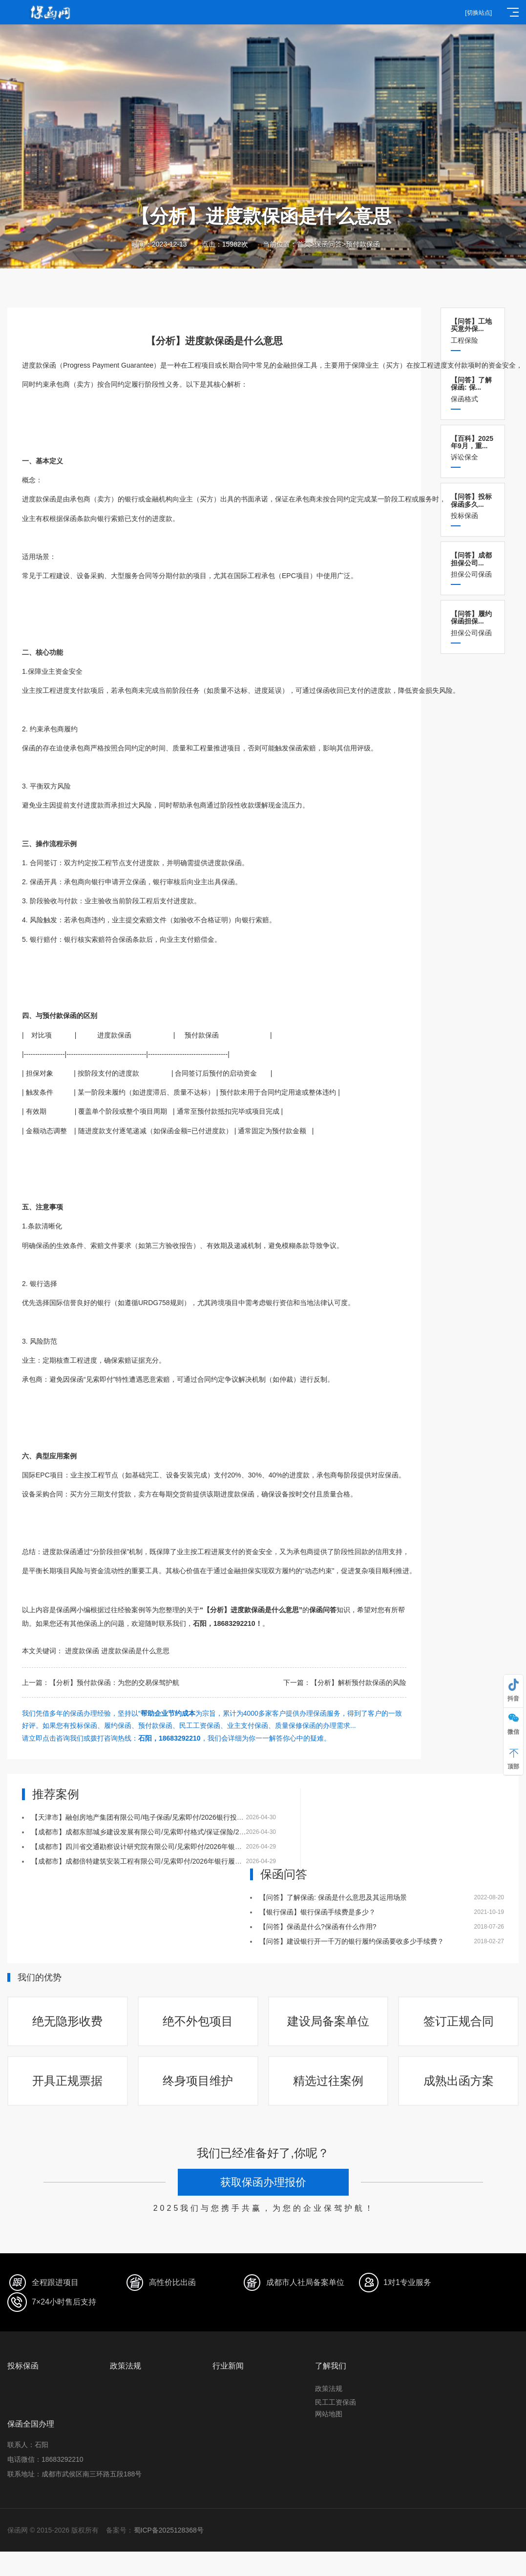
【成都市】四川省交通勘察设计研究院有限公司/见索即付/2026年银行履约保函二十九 (160, 1846)
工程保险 (473, 330)
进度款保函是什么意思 (135, 1651)
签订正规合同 (458, 2021)
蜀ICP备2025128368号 (169, 2530)
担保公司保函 (473, 564)
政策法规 (328, 2388)
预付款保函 (363, 244)
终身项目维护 (198, 2080)
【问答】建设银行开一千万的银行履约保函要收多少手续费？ (351, 1941)
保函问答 (328, 244)
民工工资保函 (335, 2402)
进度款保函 (82, 1651)
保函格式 (473, 389)
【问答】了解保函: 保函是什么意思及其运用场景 (333, 1897)
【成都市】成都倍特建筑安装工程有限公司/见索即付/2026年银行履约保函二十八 (153, 1861)
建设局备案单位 (328, 2021)
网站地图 (328, 2414)
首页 (304, 244)
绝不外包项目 (198, 2021)
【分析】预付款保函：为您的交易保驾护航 (114, 1682)
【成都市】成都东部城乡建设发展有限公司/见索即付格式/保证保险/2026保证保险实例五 (164, 1832)
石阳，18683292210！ (227, 1623)
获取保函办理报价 (263, 2182)
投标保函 (473, 506)
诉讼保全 (473, 448)
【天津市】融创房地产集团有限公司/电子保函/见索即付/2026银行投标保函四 (147, 1817)
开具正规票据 (67, 2080)
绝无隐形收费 (67, 2021)
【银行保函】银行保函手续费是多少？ (317, 1912)
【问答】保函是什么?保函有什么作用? (318, 1927)
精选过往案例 (328, 2080)
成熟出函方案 (458, 2080)
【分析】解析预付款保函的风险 (358, 1682)
